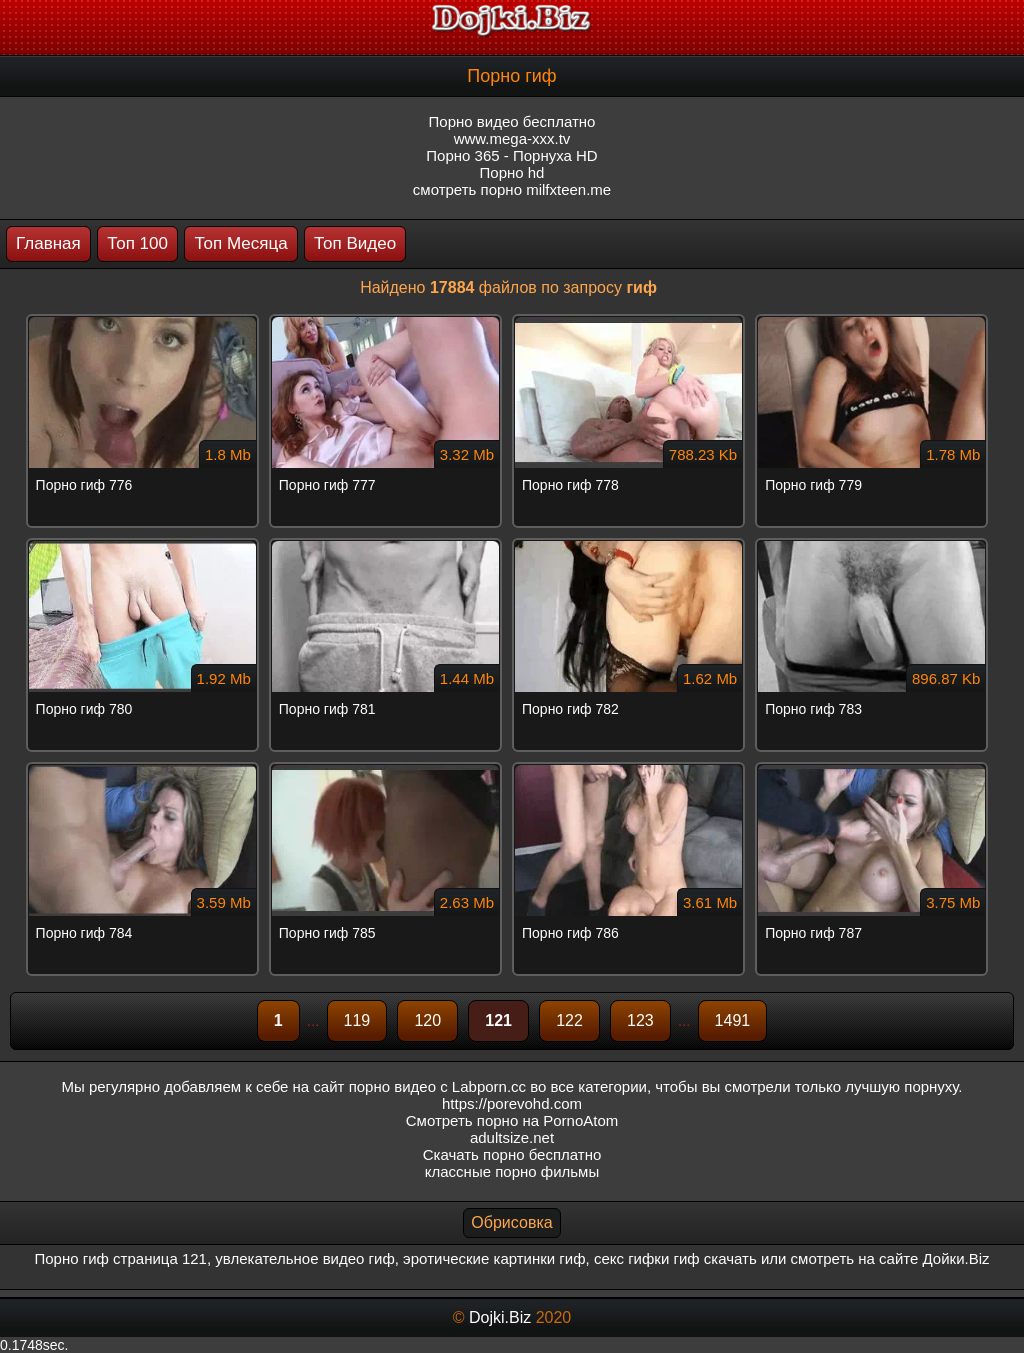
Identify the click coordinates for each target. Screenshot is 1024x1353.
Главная (48, 243)
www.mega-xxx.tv (512, 138)
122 (569, 1020)
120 (427, 1020)
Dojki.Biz (500, 1317)
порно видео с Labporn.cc (437, 1086)
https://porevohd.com (512, 1103)
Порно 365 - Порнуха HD (511, 155)
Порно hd (512, 172)
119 (357, 1020)
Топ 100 (137, 243)
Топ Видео (355, 243)
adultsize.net (512, 1137)
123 (640, 1020)
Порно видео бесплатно (512, 121)
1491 (733, 1020)
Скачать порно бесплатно (512, 1154)
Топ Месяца (240, 243)
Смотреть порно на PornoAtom (512, 1120)
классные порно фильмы (512, 1171)
